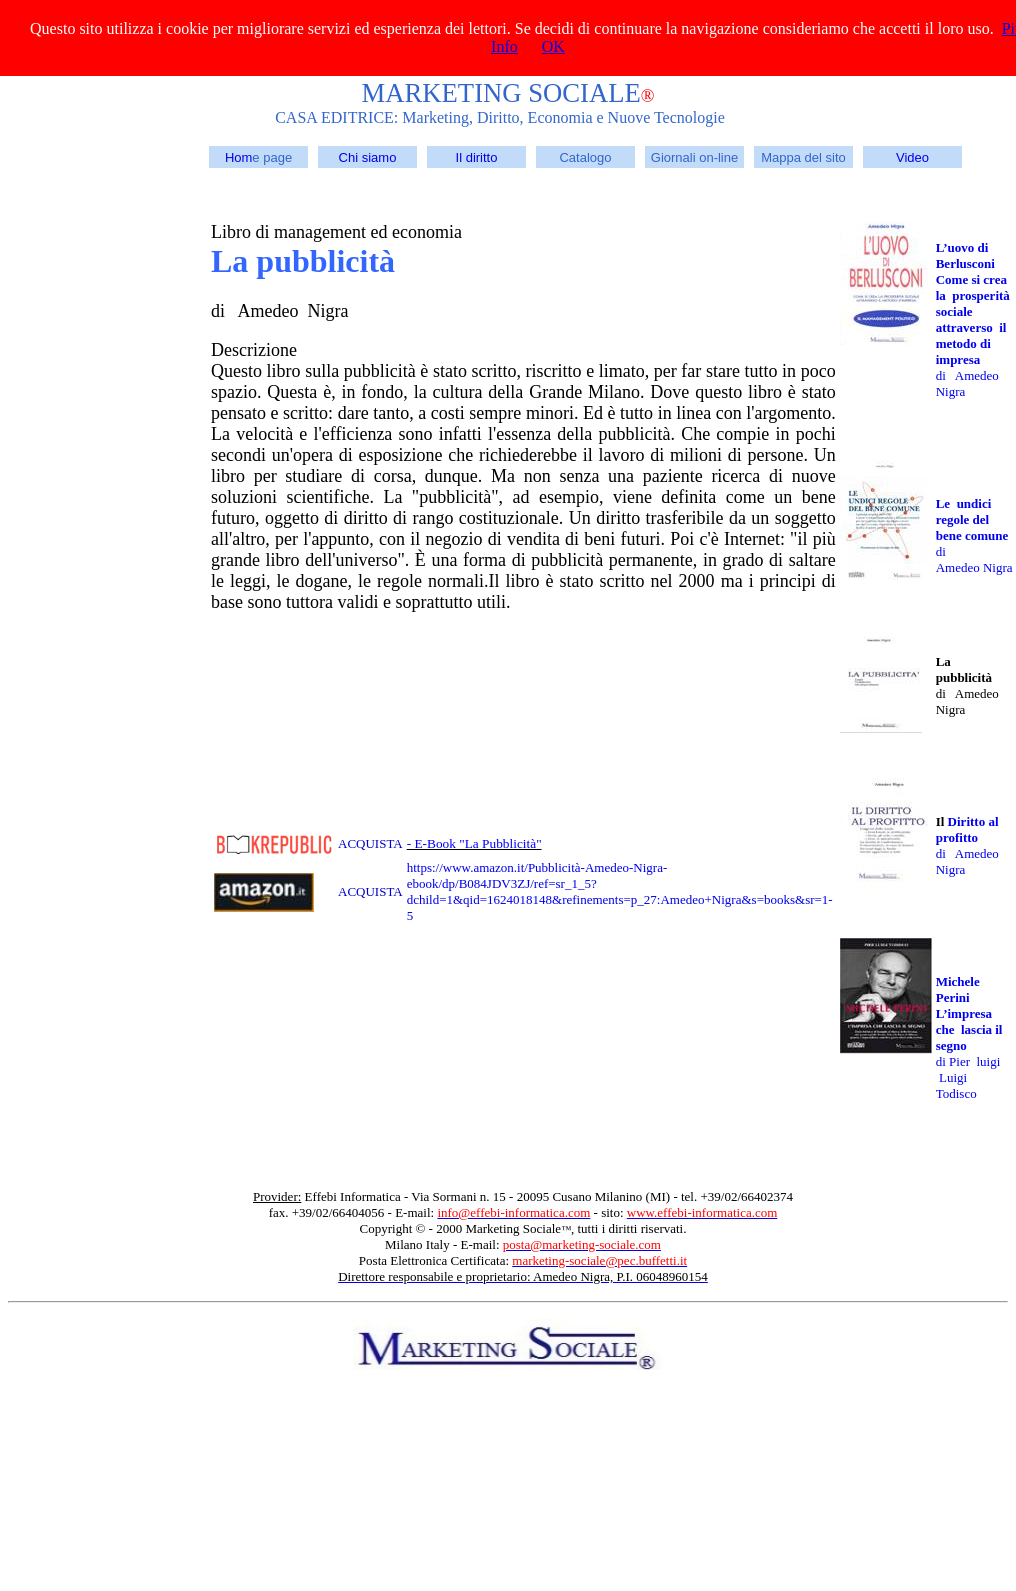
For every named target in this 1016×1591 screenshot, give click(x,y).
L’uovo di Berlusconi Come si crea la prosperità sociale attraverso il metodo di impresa (973, 303)
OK (553, 46)
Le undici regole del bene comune (972, 519)
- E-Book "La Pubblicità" (474, 843)
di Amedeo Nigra (974, 559)
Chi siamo (368, 157)
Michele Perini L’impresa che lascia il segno (969, 1013)
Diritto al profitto (969, 829)
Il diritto (477, 157)
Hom (238, 157)
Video (912, 157)
